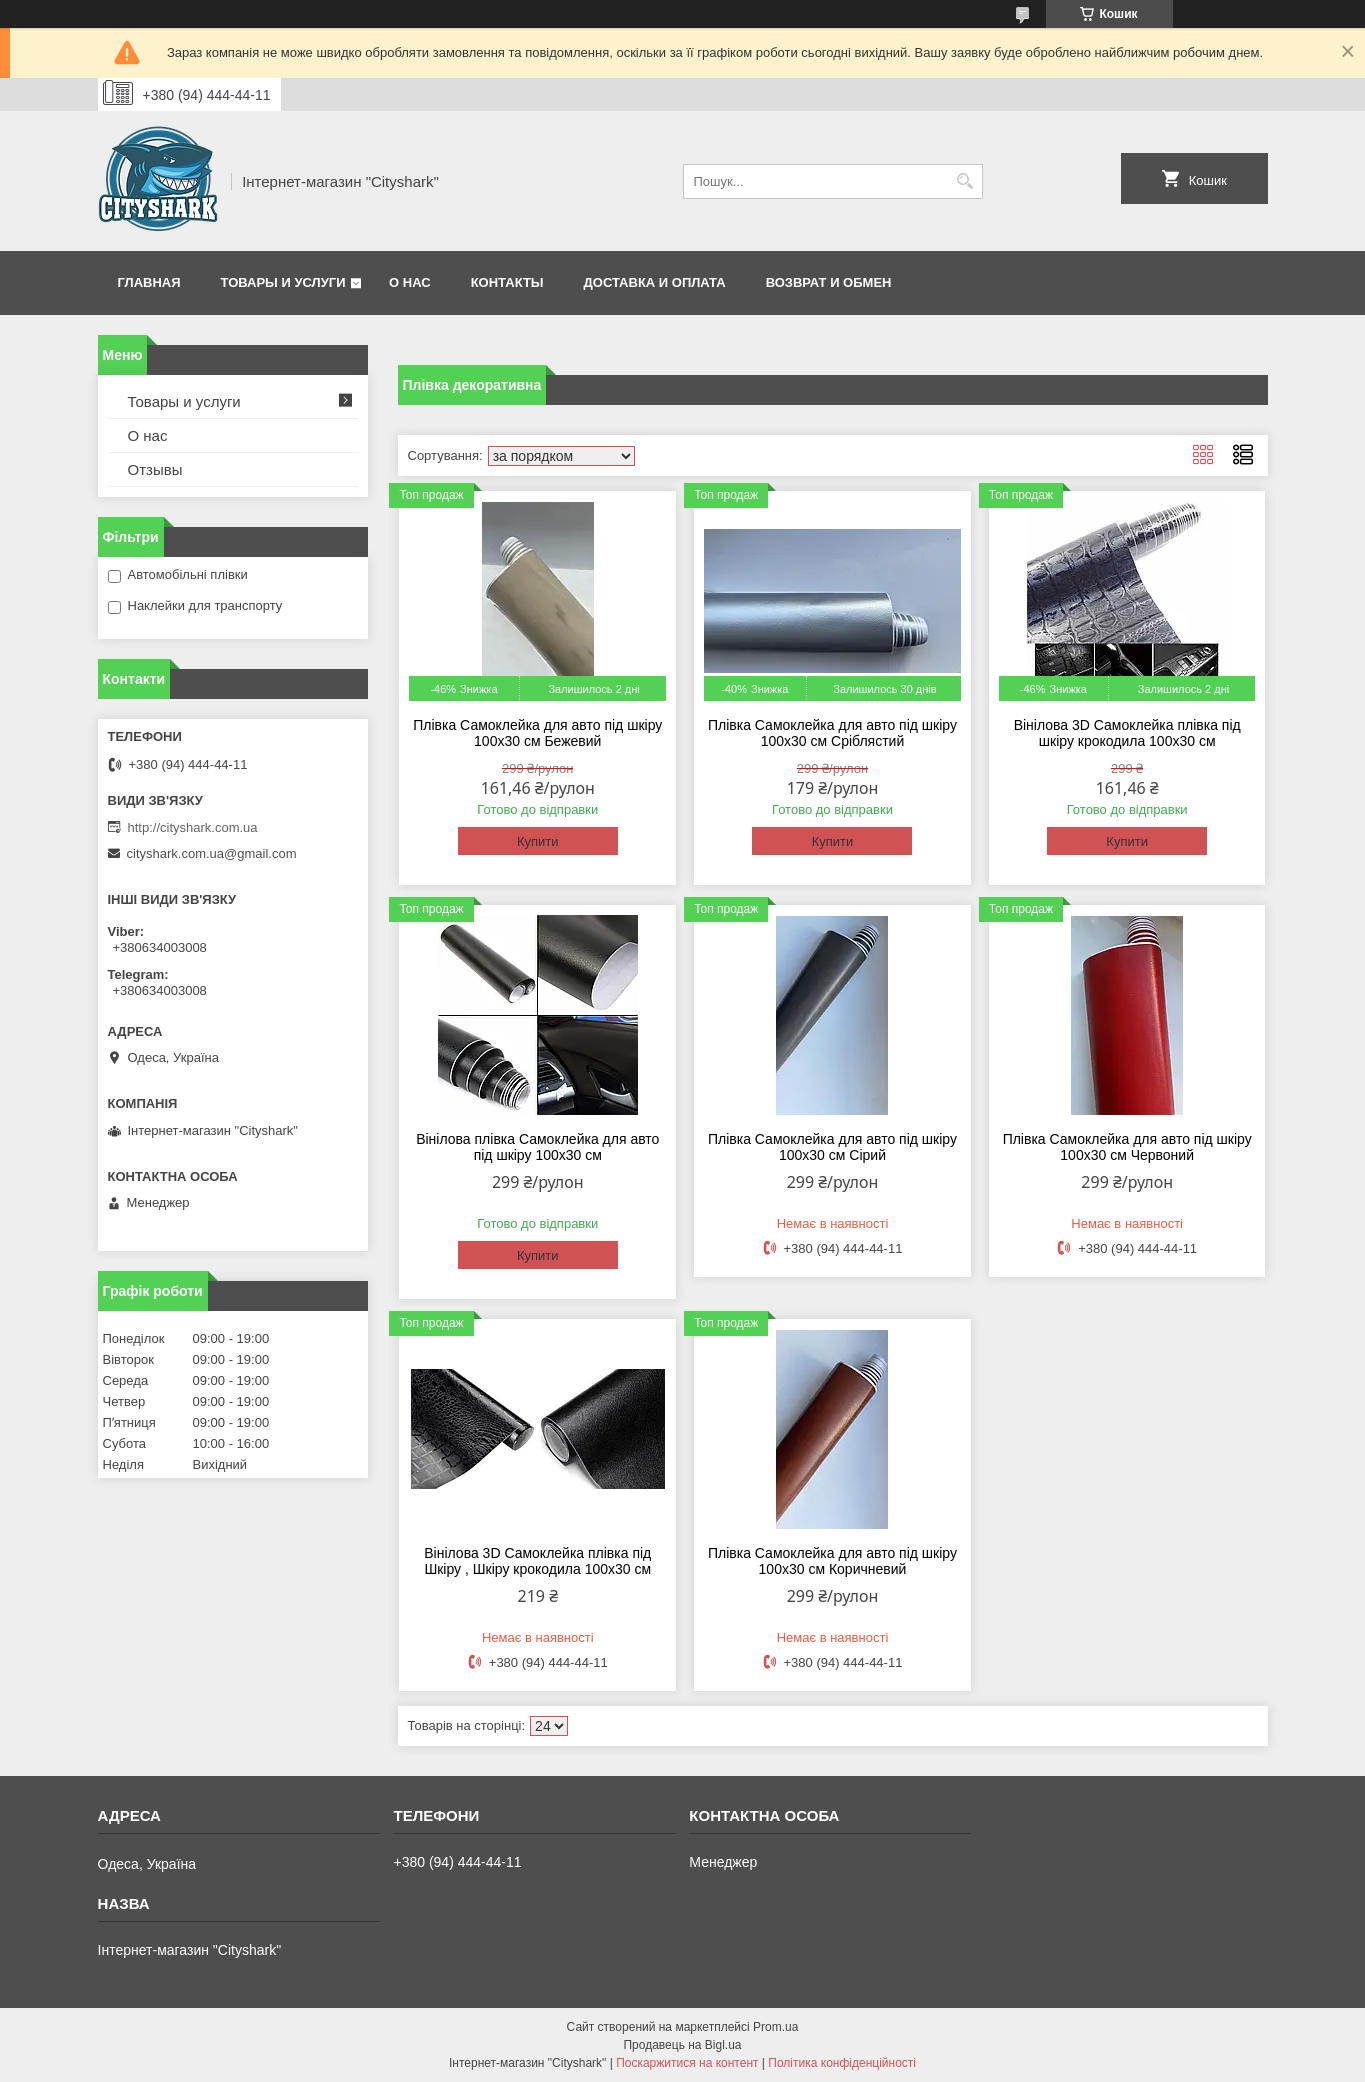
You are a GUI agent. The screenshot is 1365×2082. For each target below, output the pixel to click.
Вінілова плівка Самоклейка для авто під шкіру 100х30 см (537, 1147)
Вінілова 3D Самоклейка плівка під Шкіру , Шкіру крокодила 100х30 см (537, 1561)
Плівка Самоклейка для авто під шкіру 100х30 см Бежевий (537, 733)
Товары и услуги (283, 282)
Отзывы (155, 469)
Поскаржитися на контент (687, 2063)
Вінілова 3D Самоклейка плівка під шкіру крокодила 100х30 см (1127, 733)
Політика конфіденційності (842, 2063)
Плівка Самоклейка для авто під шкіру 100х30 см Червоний (1127, 1147)
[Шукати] (965, 181)
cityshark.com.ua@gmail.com (212, 853)
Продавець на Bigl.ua (682, 2045)
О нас (410, 282)
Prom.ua (775, 2027)
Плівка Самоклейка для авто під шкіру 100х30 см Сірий (832, 1147)
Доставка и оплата (655, 282)
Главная (149, 282)
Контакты (507, 282)
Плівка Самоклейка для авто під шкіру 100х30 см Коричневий (832, 1561)
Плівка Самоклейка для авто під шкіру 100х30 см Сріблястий (832, 733)
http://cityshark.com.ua (193, 827)
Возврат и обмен (829, 282)
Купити (538, 841)
